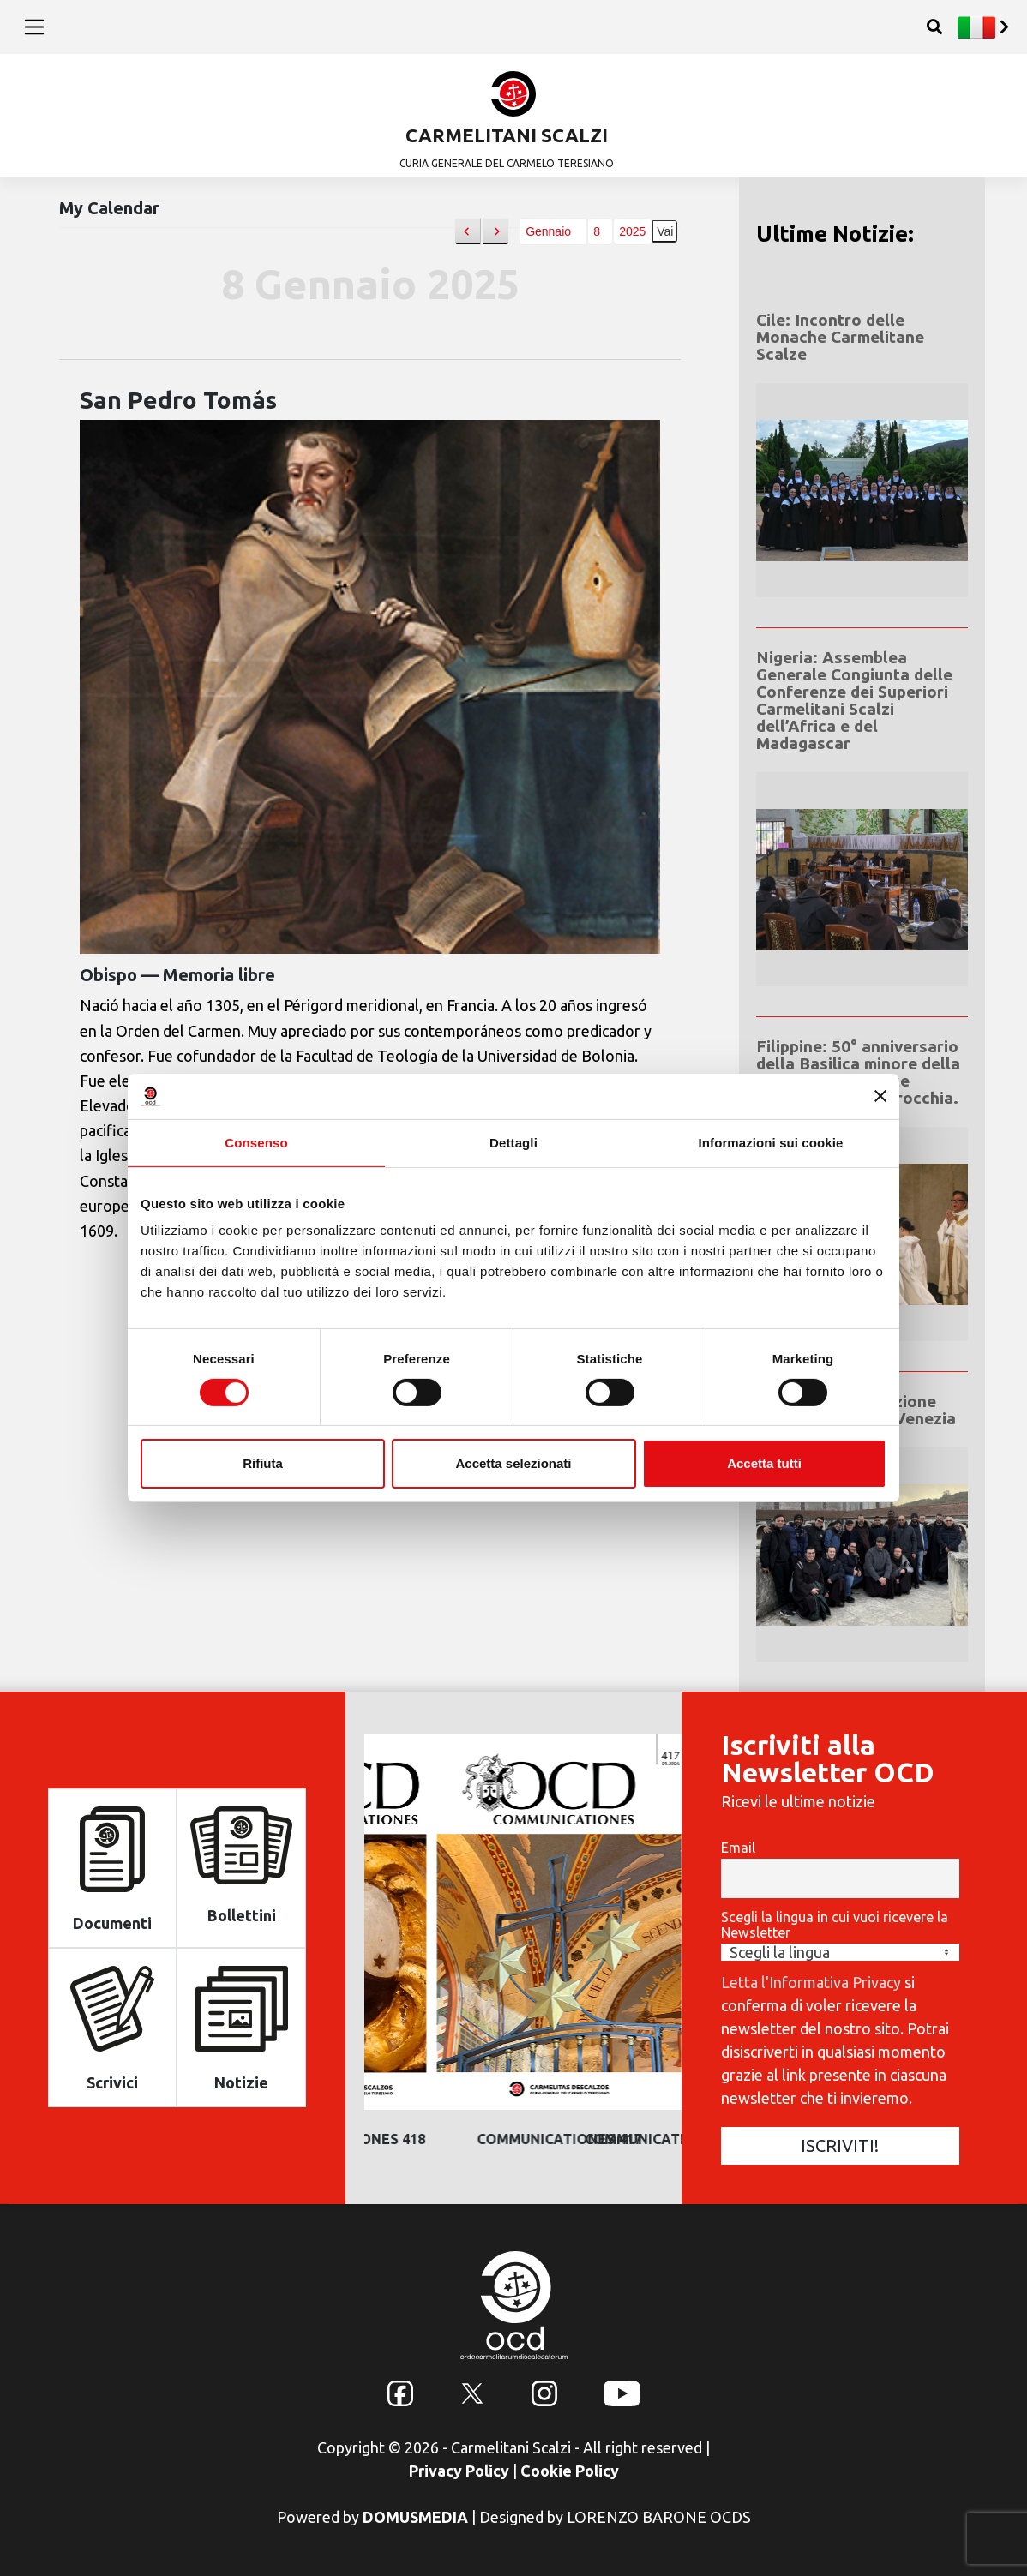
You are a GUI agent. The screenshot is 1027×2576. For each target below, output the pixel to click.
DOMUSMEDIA (415, 2516)
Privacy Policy (459, 2470)
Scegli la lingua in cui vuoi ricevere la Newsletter (834, 1924)
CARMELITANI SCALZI (506, 135)
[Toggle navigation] (35, 26)
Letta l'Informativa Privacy (811, 1982)
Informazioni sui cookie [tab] (771, 1142)
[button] (467, 232)
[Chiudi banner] (880, 1096)
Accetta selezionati (513, 1463)
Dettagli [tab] (513, 1142)
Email (738, 1847)
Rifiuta (263, 1463)
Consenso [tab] (256, 1142)
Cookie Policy (569, 2470)
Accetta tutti (764, 1463)
